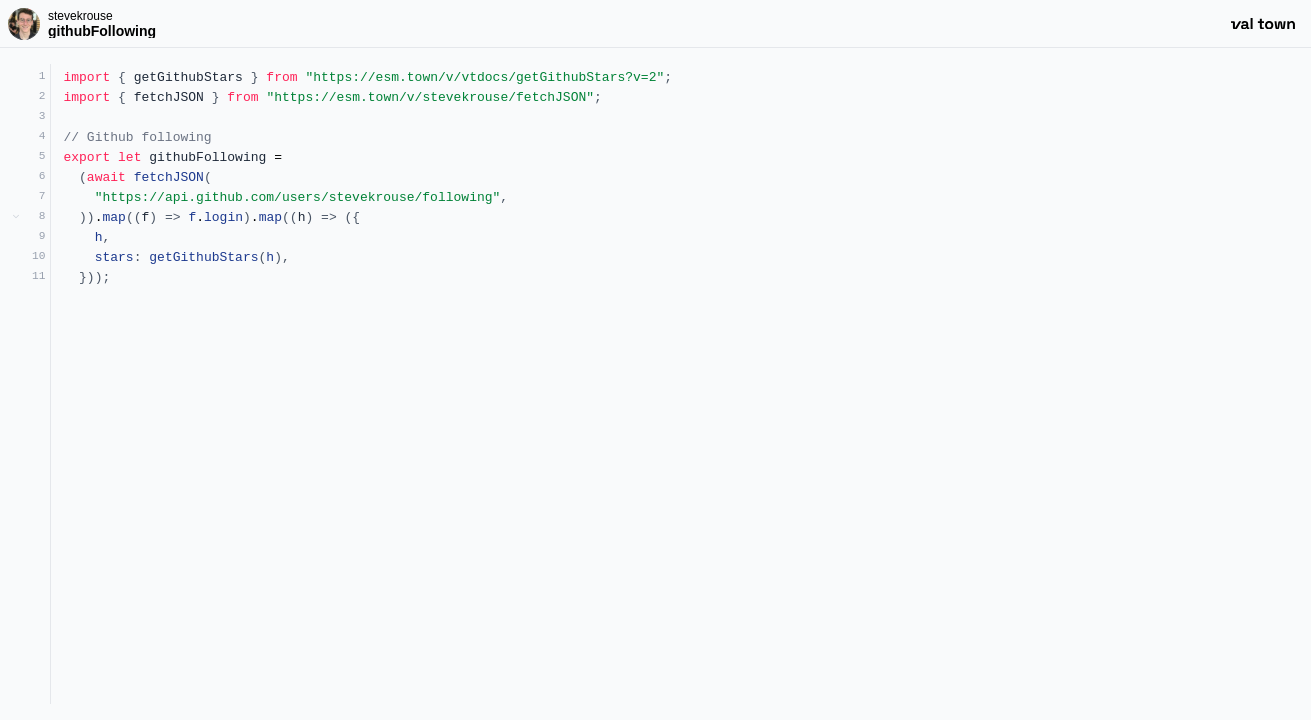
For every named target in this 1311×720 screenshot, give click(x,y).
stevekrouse (80, 16)
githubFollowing (102, 31)
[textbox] (681, 384)
